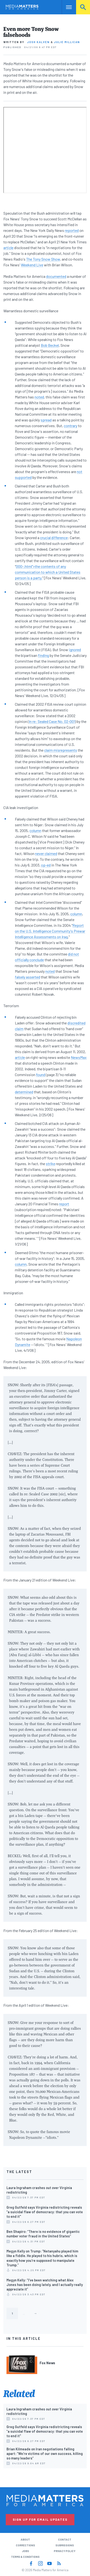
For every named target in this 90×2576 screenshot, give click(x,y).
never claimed (46, 853)
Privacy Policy (64, 2551)
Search (83, 7)
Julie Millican (67, 42)
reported (72, 230)
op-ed (46, 865)
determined (24, 1092)
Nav (65, 7)
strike (50, 1163)
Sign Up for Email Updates (40, 2519)
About (25, 2539)
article (8, 247)
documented (56, 276)
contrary (70, 425)
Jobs (25, 2551)
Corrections (25, 2545)
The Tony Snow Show (43, 259)
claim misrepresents (60, 750)
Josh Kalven (38, 42)
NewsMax (79, 1057)
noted (39, 397)
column (35, 830)
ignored (75, 649)
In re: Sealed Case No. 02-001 (52, 721)
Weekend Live (32, 265)
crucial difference (54, 537)
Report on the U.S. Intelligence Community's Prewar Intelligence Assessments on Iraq (50, 931)
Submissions (64, 2545)
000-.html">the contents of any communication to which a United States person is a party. (47, 572)
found (40, 1074)
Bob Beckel (50, 345)
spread (46, 420)
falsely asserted (27, 977)
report (64, 1203)
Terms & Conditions (25, 2556)
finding (43, 655)
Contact (64, 2539)
